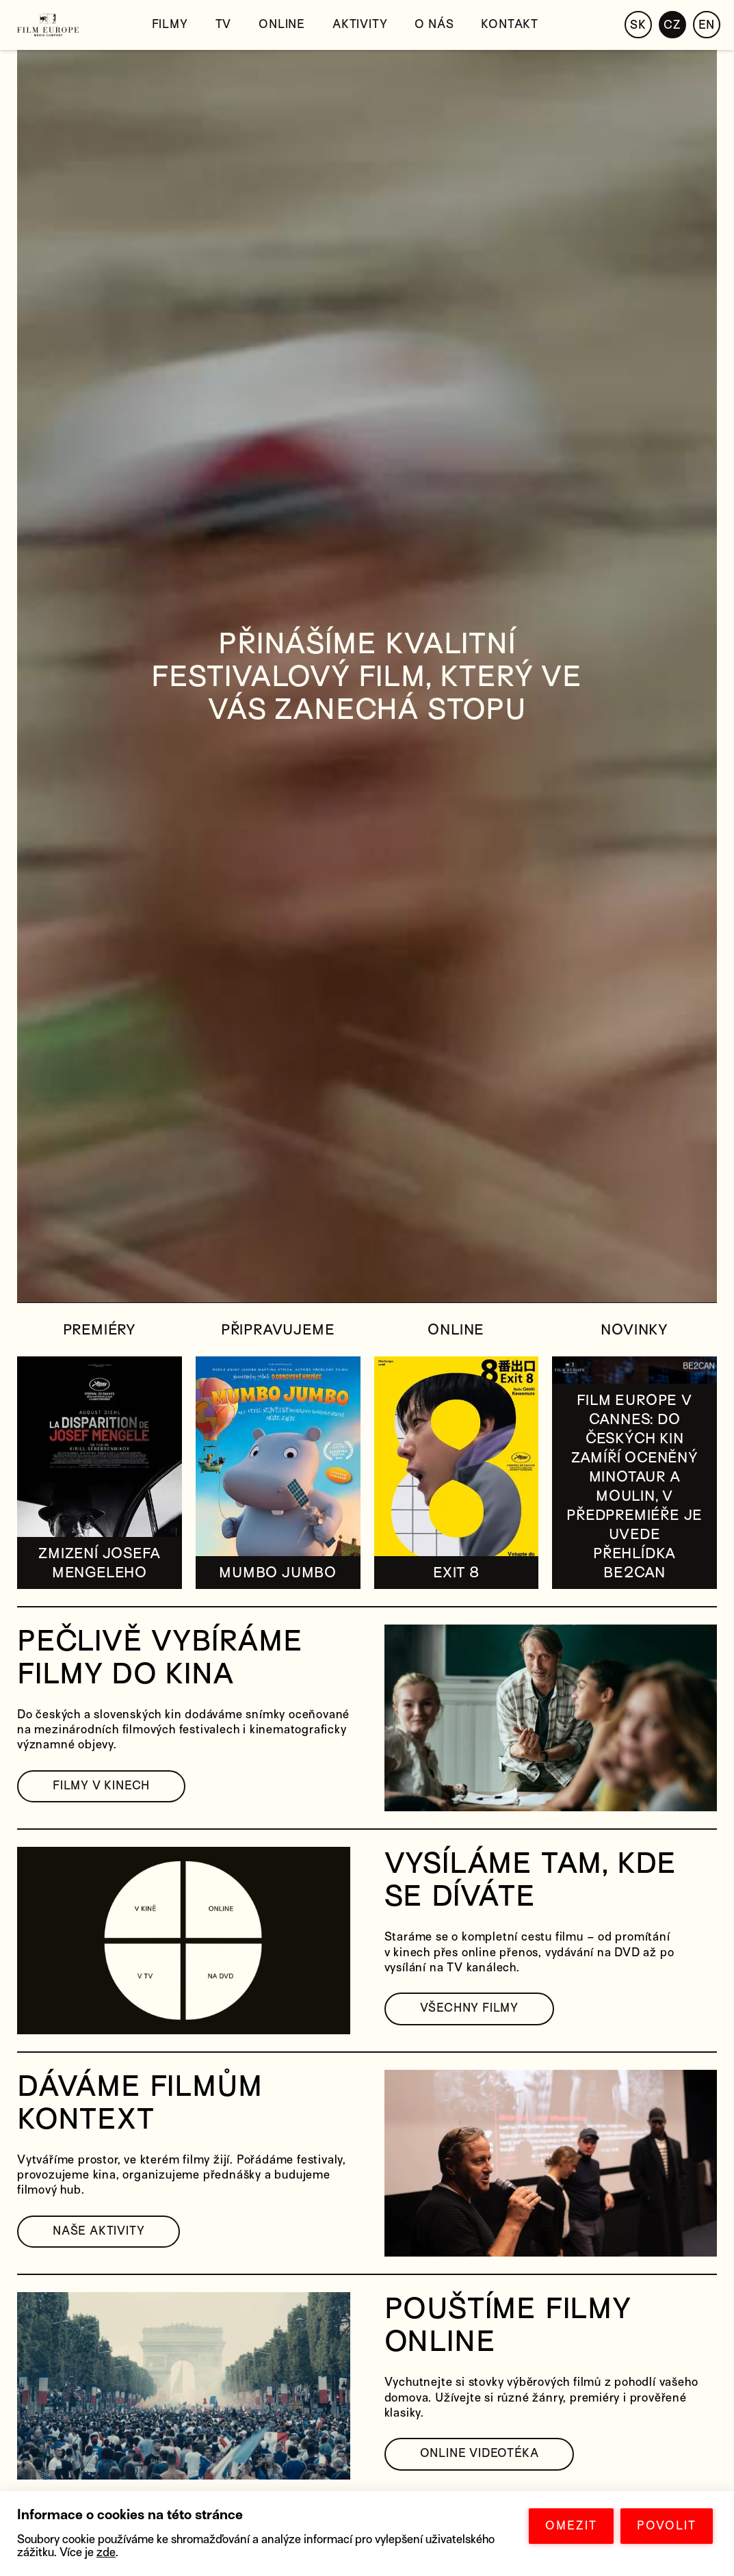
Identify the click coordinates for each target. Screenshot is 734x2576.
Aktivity (359, 24)
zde (106, 2552)
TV (223, 24)
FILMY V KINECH (101, 1785)
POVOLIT (666, 2525)
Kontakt (509, 24)
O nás (434, 24)
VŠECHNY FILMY (469, 2007)
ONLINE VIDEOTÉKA (479, 2453)
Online (282, 24)
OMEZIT (571, 2525)
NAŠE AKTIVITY (98, 2230)
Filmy (170, 24)
